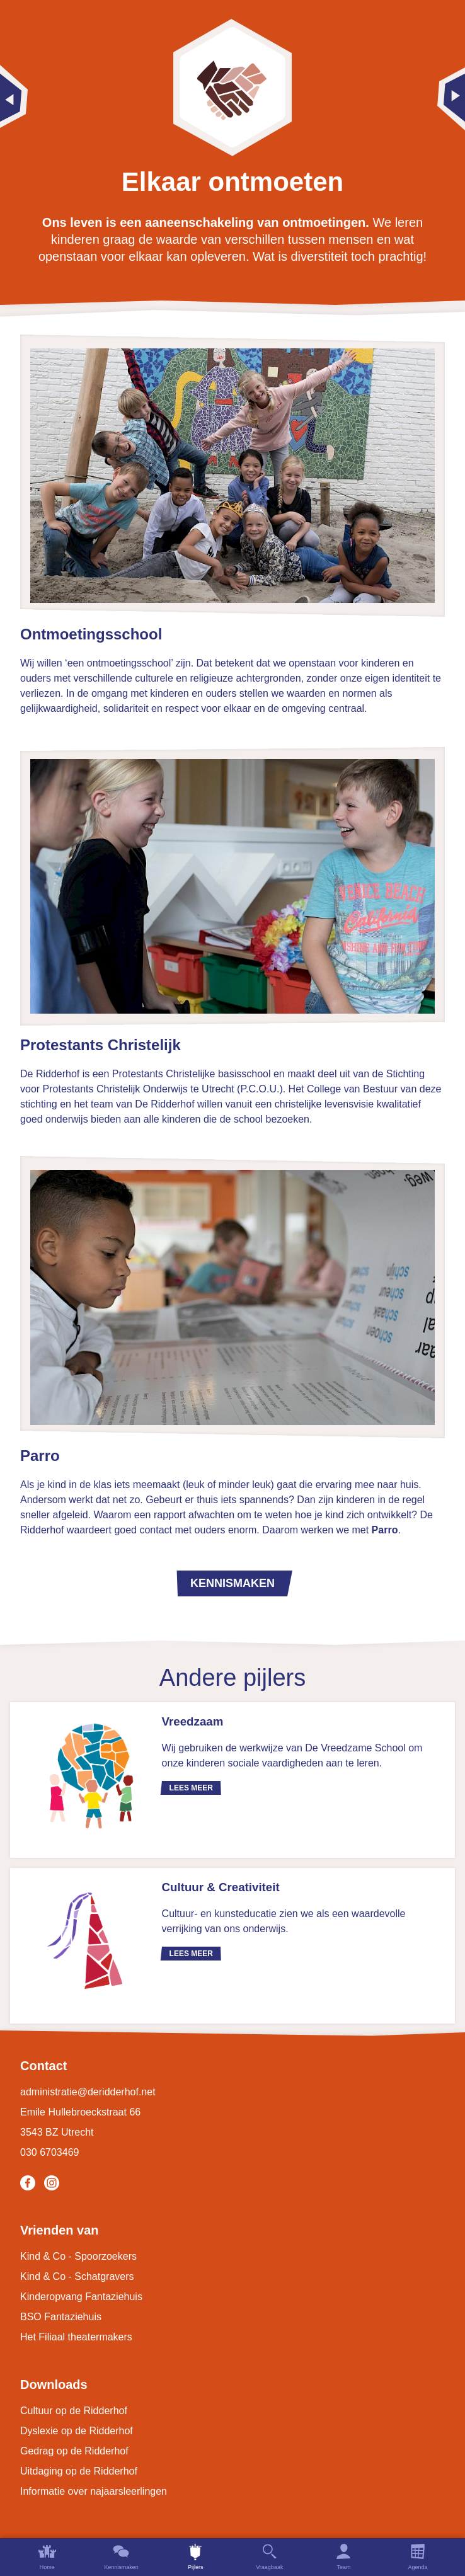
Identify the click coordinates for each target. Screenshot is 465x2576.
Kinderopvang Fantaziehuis (81, 2296)
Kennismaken (232, 1583)
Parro (385, 1530)
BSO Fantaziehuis (60, 2316)
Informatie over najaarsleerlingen (93, 2491)
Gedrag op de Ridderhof (74, 2451)
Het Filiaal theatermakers (76, 2337)
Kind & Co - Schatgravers (77, 2276)
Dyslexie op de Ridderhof (76, 2430)
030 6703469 (49, 2152)
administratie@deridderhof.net (88, 2092)
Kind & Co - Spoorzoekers (78, 2256)
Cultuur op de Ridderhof (73, 2410)
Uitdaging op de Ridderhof (78, 2471)
